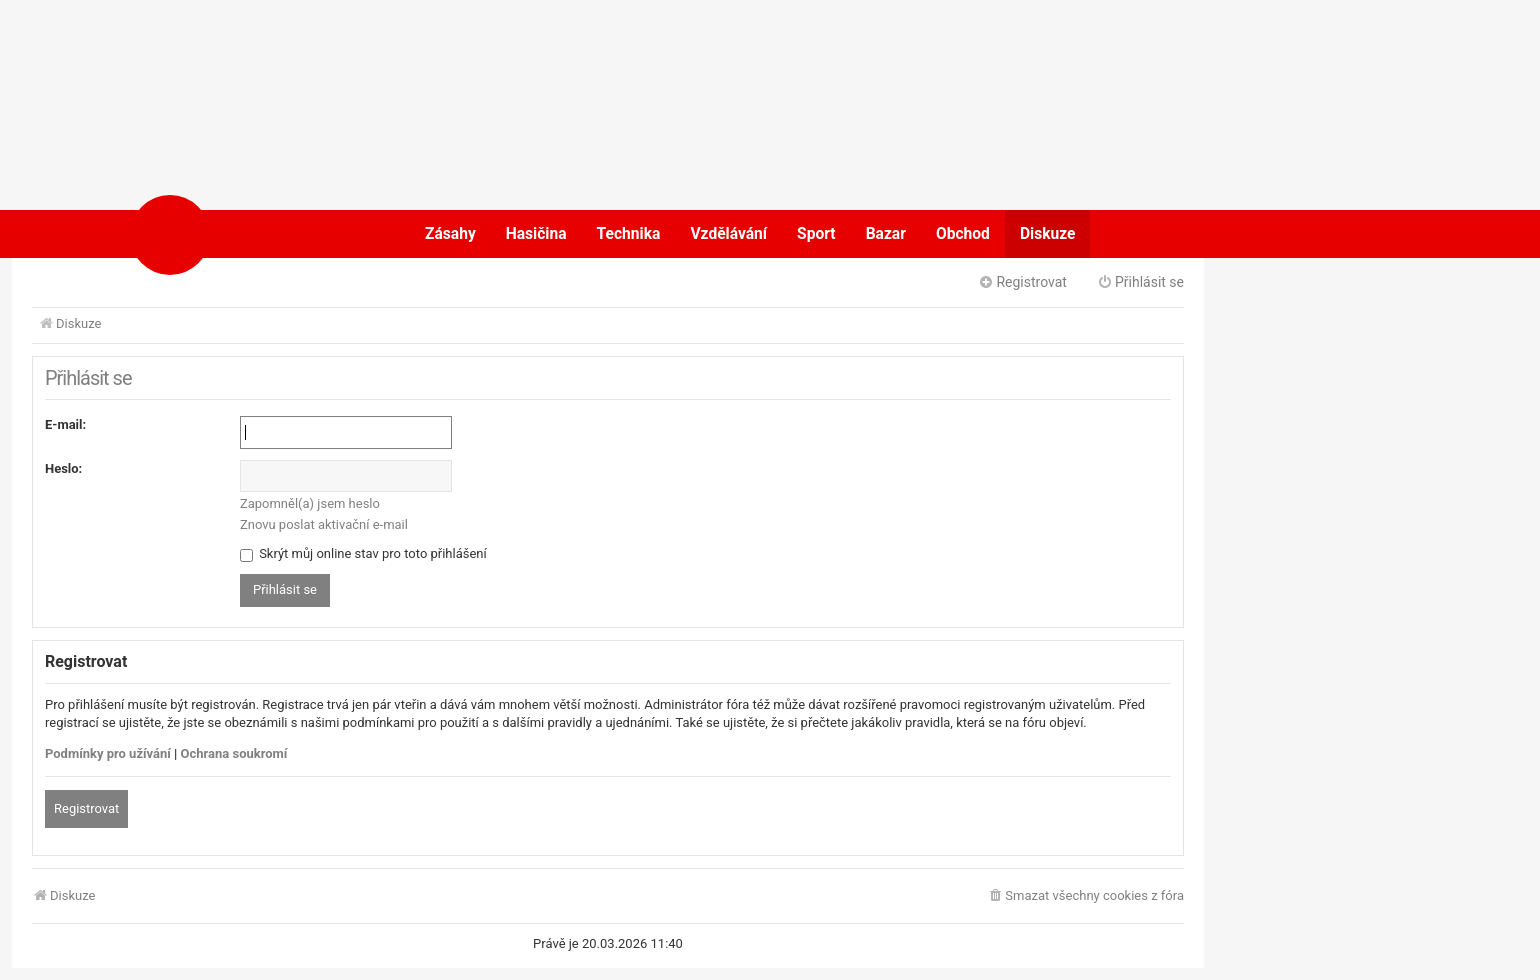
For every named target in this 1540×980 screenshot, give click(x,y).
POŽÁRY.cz (234, 234)
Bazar (886, 234)
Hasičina (536, 234)
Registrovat (86, 808)
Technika (629, 234)
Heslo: (63, 468)
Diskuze (1048, 234)
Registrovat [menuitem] (1022, 282)
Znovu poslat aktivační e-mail (324, 524)
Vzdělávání (728, 234)
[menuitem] (1085, 896)
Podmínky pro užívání (108, 753)
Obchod (963, 234)
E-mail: (65, 424)
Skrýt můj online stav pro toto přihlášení (363, 553)
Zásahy (450, 234)
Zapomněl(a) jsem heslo (310, 503)
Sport (816, 234)
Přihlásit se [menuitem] (1140, 282)
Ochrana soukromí (234, 753)
